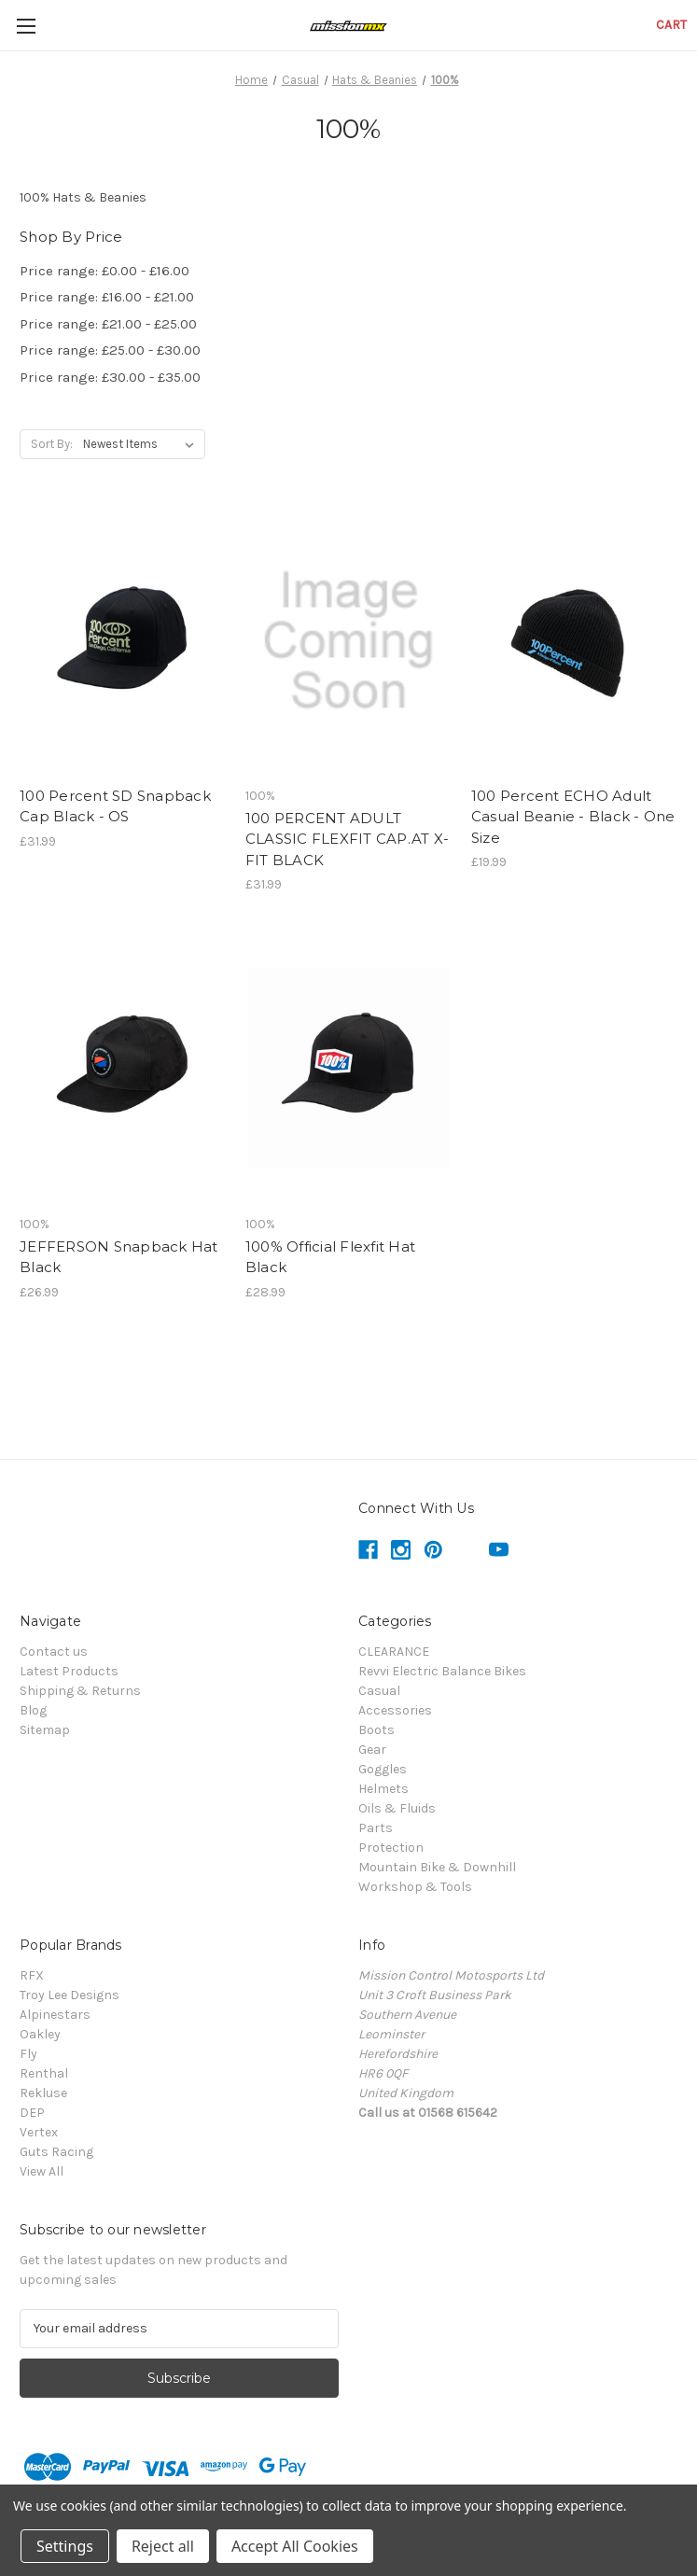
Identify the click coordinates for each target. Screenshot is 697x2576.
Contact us (54, 1651)
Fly (28, 2054)
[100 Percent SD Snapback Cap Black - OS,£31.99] (122, 640)
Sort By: (52, 444)
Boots (376, 1730)
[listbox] (142, 444)
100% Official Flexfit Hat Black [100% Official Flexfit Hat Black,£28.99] (330, 1257)
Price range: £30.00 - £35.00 (110, 377)
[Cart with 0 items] (671, 25)
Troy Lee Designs (69, 1995)
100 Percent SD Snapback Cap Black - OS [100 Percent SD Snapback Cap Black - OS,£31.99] (115, 806)
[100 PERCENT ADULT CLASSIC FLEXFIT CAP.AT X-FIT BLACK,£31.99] (348, 640)
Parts (375, 1828)
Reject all (163, 2546)
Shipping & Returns (80, 1691)
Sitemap (45, 1730)
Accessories (395, 1710)
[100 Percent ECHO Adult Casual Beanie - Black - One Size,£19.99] (574, 640)
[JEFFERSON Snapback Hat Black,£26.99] (122, 1068)
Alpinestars (55, 2015)
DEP (32, 2113)
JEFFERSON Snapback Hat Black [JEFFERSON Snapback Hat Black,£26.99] (119, 1257)
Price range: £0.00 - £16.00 (104, 270)
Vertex (39, 2132)
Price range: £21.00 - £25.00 (108, 323)
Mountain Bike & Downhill (437, 1867)
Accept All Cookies (294, 2546)
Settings (64, 2546)
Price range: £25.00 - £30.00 (110, 350)
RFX (32, 1975)
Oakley (40, 2034)
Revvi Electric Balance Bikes (442, 1671)
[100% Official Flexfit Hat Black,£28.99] (348, 1068)
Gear (372, 1749)
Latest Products (69, 1671)
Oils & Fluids (397, 1808)
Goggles (382, 1769)
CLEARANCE (393, 1651)
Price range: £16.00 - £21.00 (107, 296)
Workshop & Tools (415, 1887)
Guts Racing (56, 2152)
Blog (33, 1710)
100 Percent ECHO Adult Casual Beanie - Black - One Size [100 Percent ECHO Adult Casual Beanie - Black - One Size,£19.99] (573, 817)
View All (41, 2171)
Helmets (383, 1789)
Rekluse (43, 2093)
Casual (379, 1691)
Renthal (44, 2073)
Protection (391, 1847)
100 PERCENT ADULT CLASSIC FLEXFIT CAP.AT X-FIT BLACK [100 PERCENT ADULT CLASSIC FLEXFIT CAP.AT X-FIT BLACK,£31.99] (347, 839)
